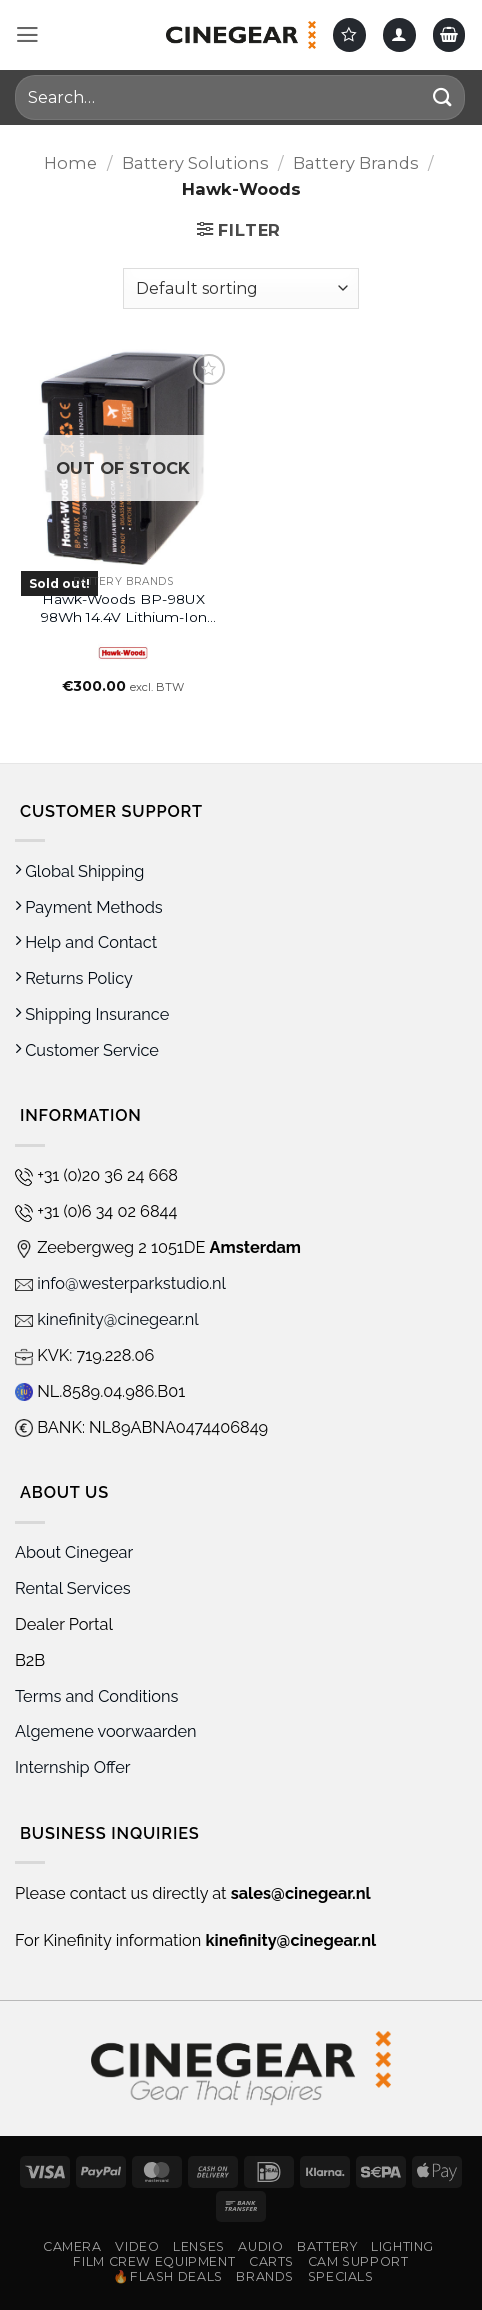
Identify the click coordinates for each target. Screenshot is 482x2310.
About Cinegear (74, 1552)
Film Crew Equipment (154, 2261)
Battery (327, 2246)
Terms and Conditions (96, 1696)
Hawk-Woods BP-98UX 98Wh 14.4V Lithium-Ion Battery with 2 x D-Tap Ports (123, 608)
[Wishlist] (349, 34)
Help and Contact (86, 942)
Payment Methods (89, 907)
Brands (265, 2276)
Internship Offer (73, 1767)
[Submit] (443, 97)
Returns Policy (74, 978)
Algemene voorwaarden (108, 1731)
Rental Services (73, 1588)
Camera (72, 2246)
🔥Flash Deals (168, 2276)
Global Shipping (79, 871)
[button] (27, 35)
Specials (341, 2276)
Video (137, 2246)
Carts (271, 2261)
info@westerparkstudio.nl (120, 1283)
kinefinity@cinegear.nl (107, 1319)
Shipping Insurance (92, 1014)
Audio (260, 2246)
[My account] (399, 34)
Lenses (199, 2246)
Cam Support (358, 2261)
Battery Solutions (195, 163)
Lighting (402, 2246)
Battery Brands (355, 163)
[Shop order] (240, 288)
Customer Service (87, 1050)
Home (70, 163)
